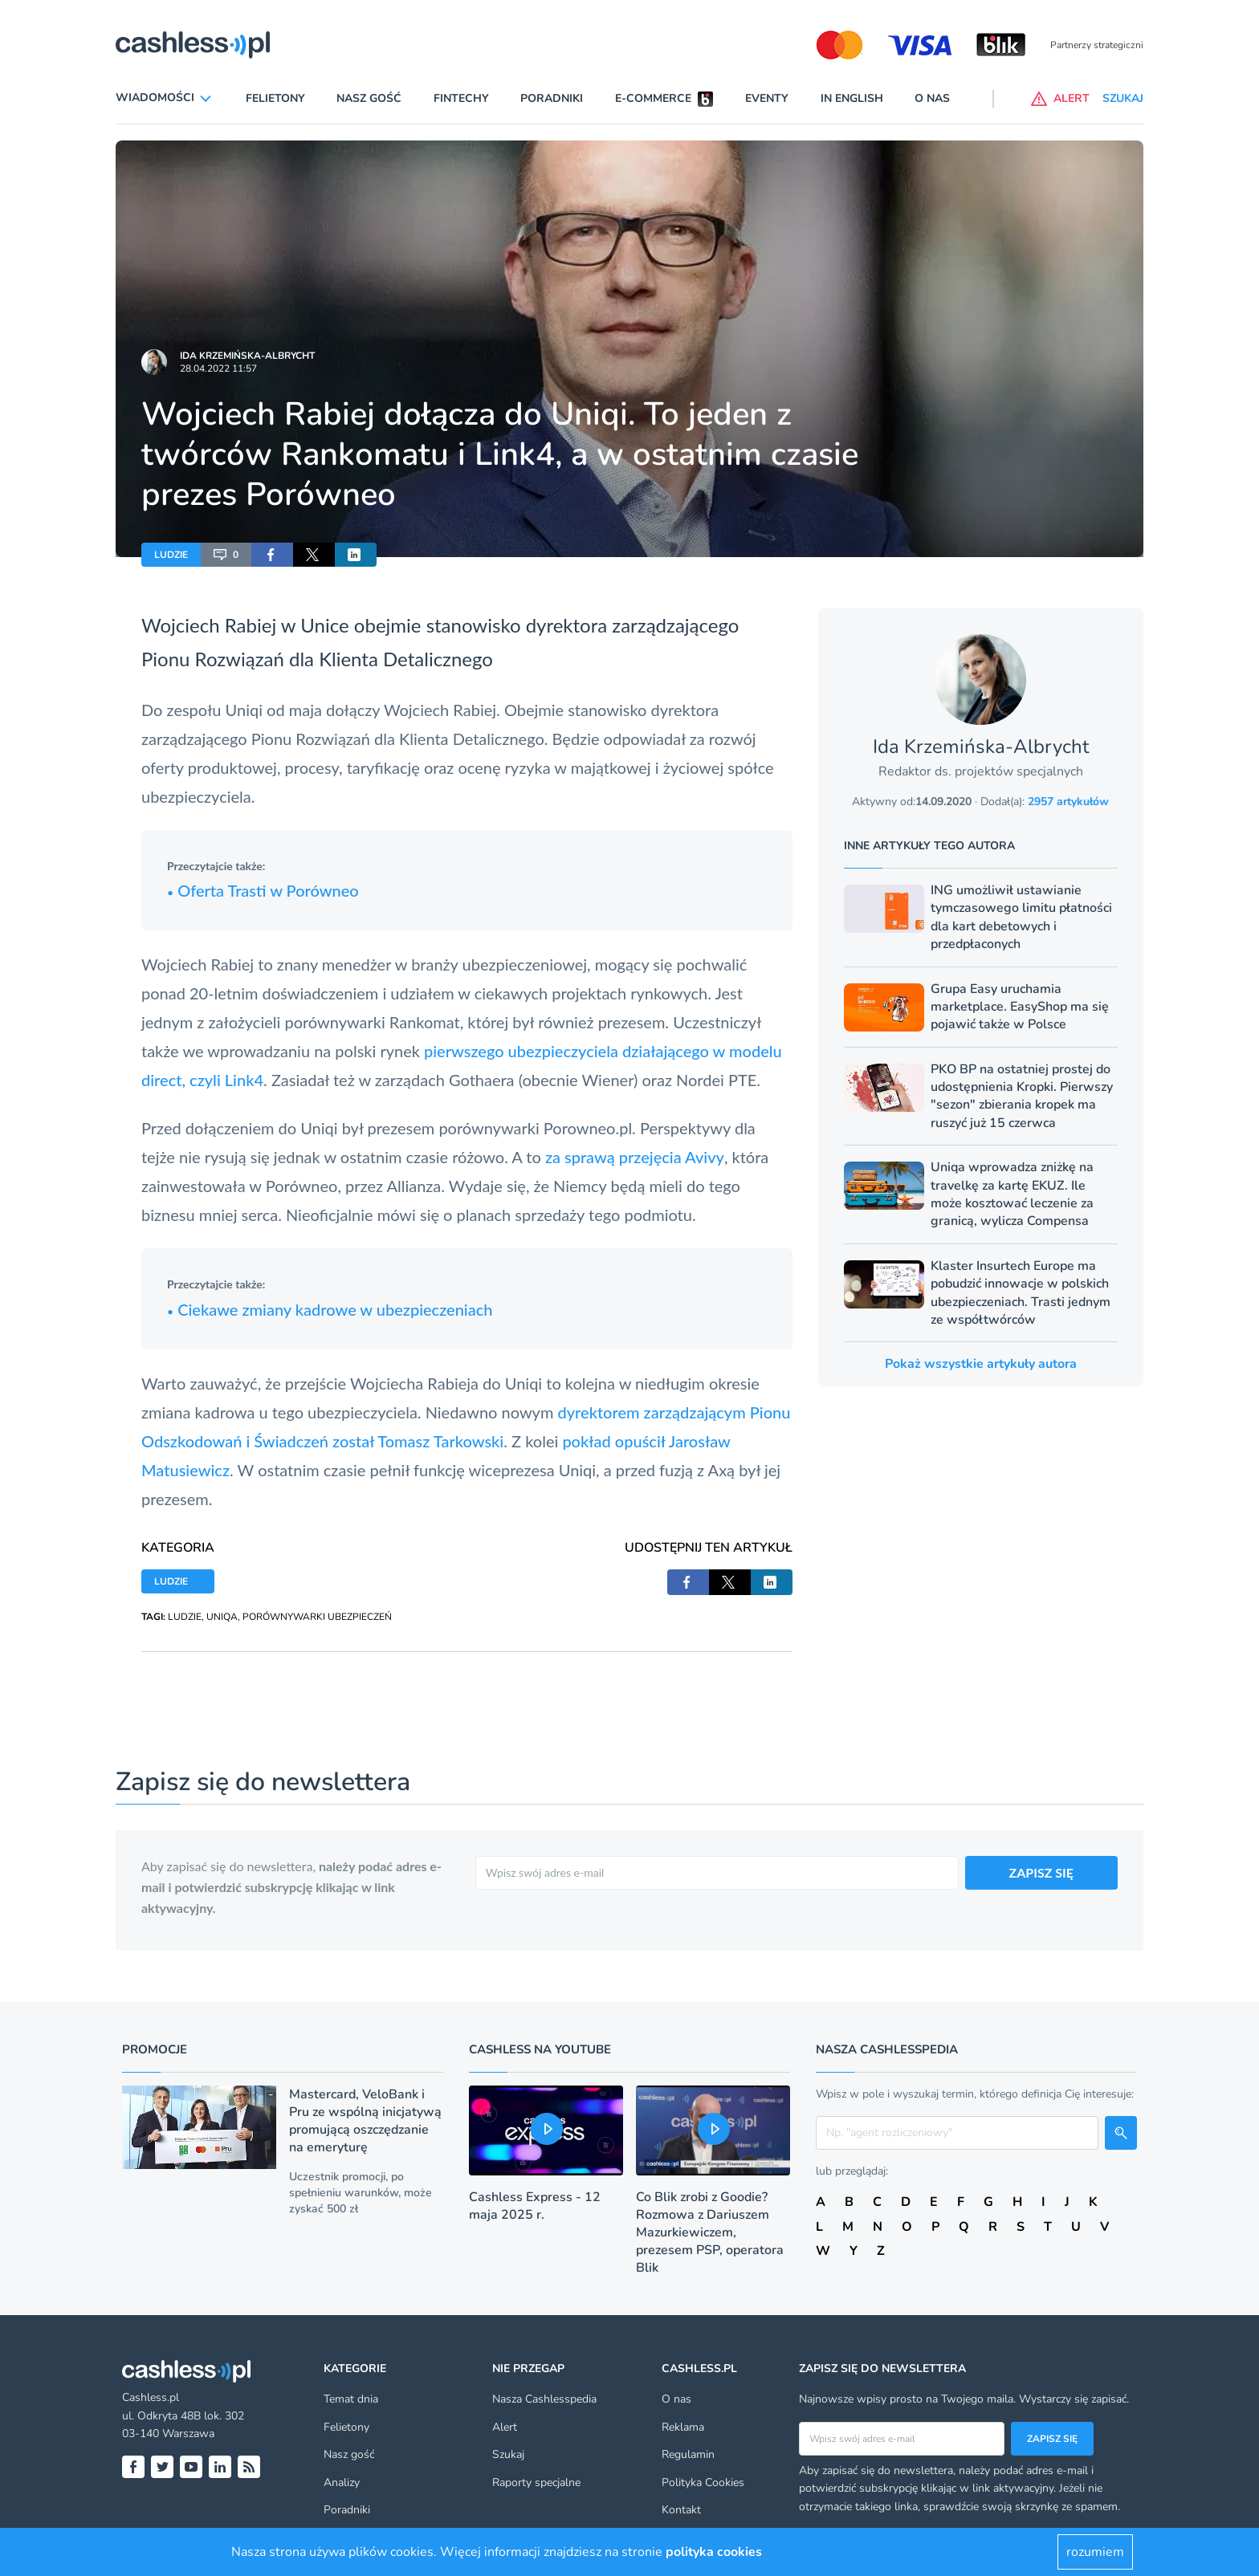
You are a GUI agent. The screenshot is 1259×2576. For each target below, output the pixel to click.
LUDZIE (171, 554)
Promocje (154, 2049)
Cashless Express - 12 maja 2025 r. (535, 2206)
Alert (504, 2427)
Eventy (766, 98)
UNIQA (222, 1616)
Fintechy (461, 98)
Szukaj (508, 2454)
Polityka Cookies (703, 2482)
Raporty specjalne (536, 2482)
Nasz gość (368, 98)
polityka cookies (714, 2552)
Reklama (683, 2427)
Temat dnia (351, 2399)
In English (852, 98)
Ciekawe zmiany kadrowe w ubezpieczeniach (329, 1309)
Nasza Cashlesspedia (544, 2399)
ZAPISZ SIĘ (1041, 1872)
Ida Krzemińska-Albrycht (247, 355)
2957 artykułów (1068, 801)
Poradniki (551, 98)
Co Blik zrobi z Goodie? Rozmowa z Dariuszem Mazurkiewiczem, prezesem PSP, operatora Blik (710, 2232)
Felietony (275, 98)
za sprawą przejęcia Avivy (634, 1156)
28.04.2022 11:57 (218, 368)
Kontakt (681, 2509)
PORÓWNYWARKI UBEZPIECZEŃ (317, 1616)
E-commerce (653, 98)
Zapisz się (1052, 2438)
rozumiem (1095, 2552)
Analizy (342, 2482)
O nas (932, 98)
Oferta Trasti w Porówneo (263, 890)
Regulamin (688, 2454)
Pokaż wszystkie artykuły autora (981, 1364)
